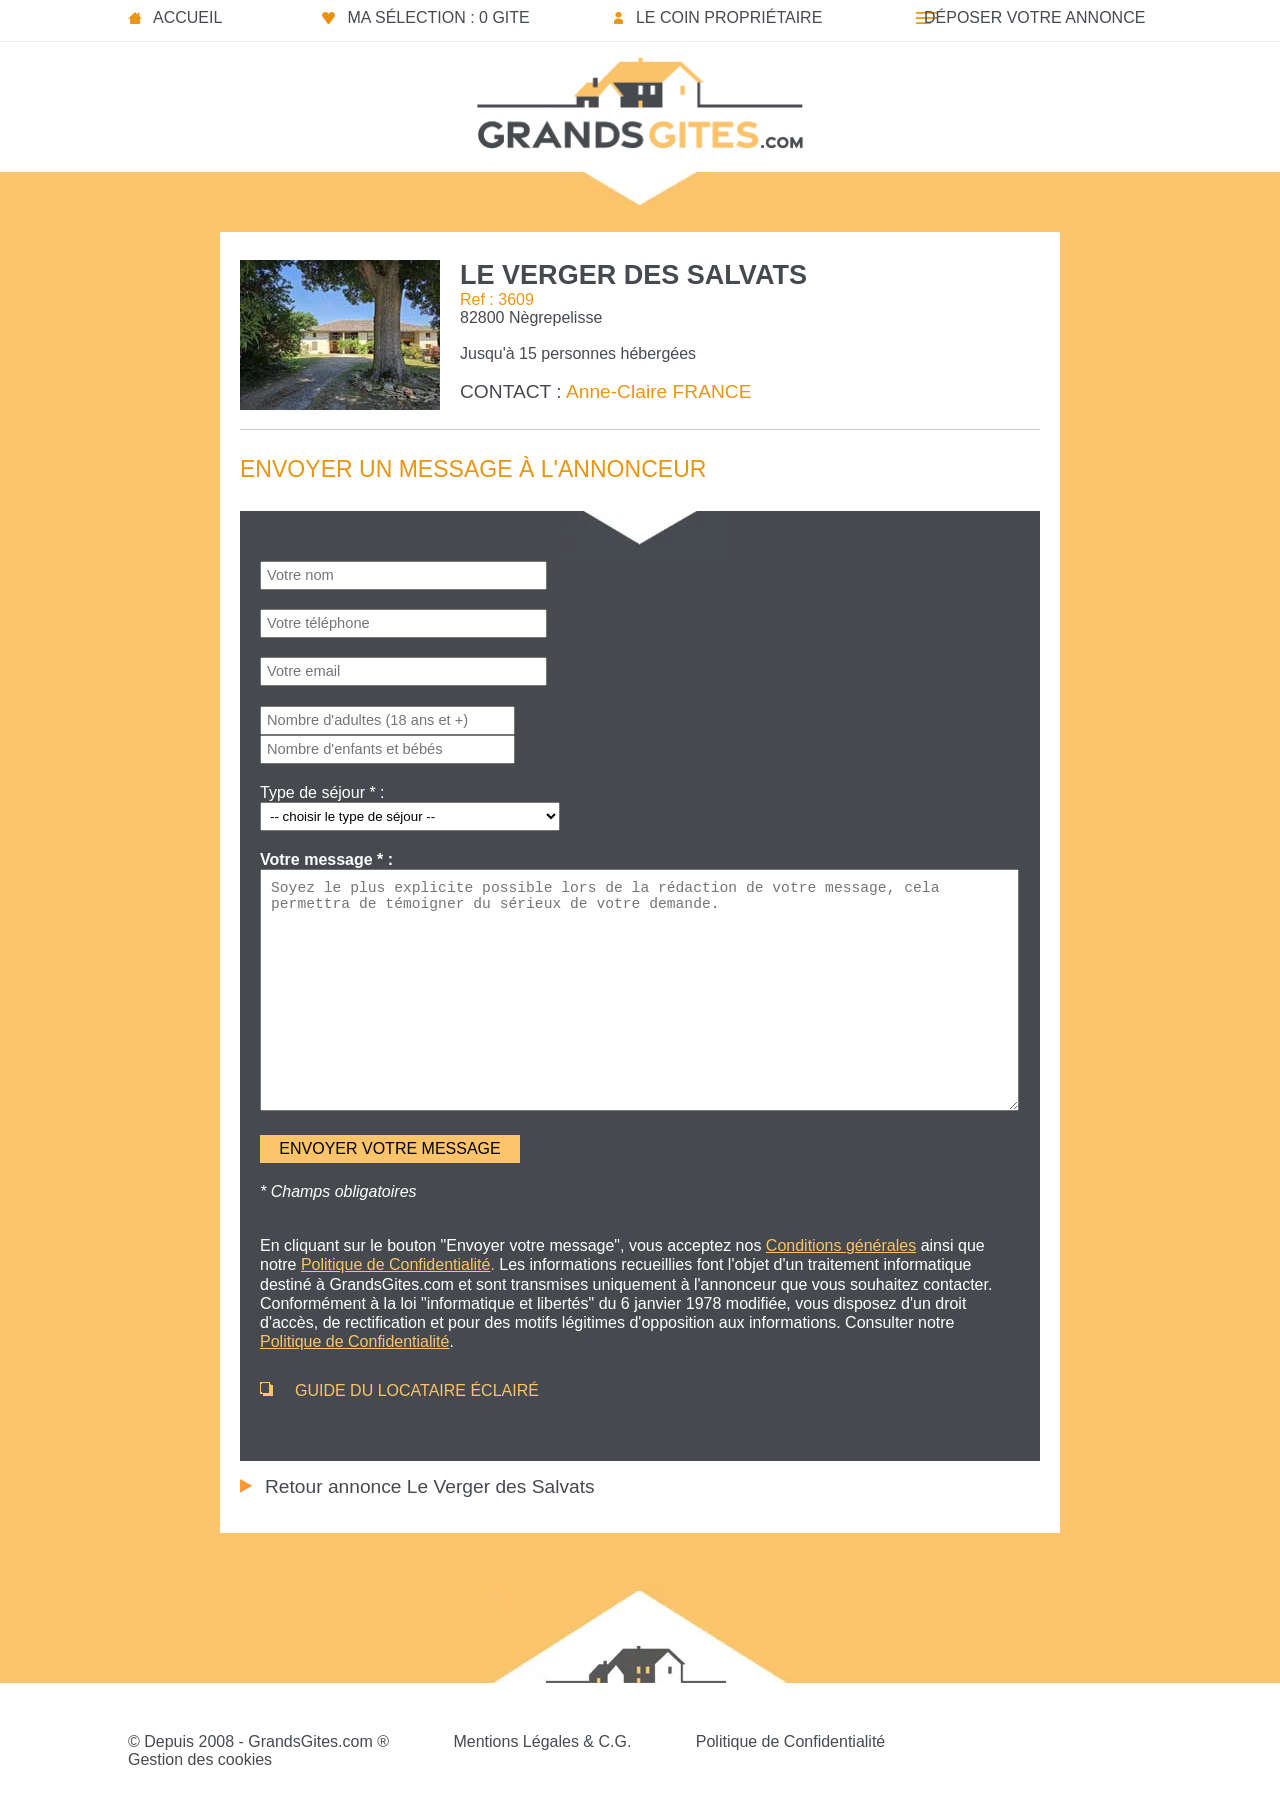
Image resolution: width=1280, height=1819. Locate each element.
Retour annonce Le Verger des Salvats (430, 1486)
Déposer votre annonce (1034, 17)
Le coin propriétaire (729, 17)
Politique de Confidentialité (790, 1741)
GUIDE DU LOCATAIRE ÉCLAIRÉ (417, 1390)
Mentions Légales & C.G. (542, 1741)
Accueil (187, 17)
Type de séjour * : (322, 792)
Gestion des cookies (200, 1759)
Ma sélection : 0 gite (438, 17)
